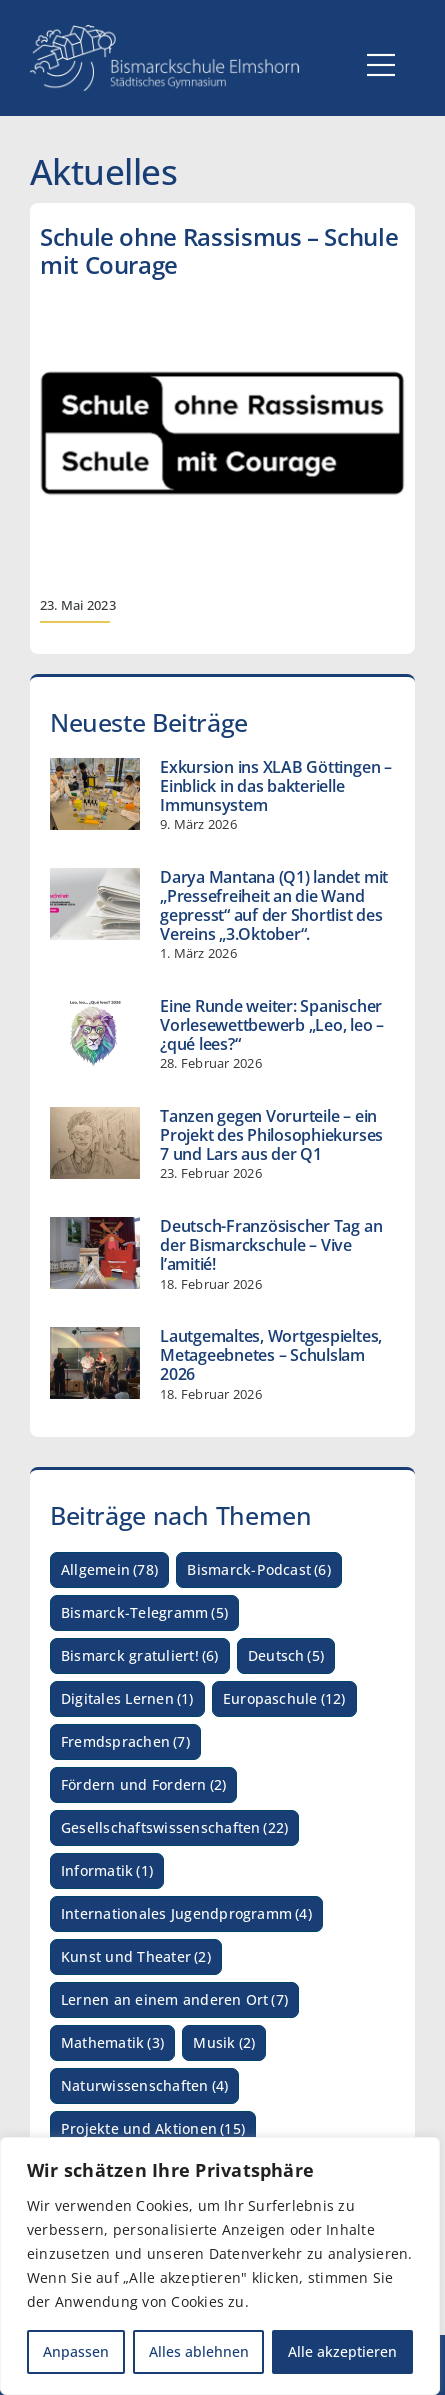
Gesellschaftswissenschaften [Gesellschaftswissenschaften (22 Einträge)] (174, 1828)
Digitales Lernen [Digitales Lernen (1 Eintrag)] (127, 1699)
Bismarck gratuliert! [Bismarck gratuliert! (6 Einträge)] (140, 1656)
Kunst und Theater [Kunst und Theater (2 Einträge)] (136, 1957)
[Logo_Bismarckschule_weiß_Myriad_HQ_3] (165, 33)
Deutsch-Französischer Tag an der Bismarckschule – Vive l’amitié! (271, 1245)
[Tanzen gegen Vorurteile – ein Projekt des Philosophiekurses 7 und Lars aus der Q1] (95, 1143)
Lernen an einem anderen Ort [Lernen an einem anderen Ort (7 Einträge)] (174, 2000)
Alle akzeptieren (342, 2351)
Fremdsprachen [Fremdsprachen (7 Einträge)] (125, 1742)
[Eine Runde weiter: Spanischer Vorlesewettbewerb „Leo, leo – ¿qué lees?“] (95, 1033)
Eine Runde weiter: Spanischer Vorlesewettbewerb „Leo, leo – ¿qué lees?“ (272, 1025)
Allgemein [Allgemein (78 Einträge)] (109, 1570)
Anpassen (76, 2351)
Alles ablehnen (199, 2351)
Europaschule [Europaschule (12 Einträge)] (284, 1699)
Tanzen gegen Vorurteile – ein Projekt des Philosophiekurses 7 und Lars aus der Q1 (271, 1135)
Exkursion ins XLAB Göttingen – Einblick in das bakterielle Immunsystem (276, 786)
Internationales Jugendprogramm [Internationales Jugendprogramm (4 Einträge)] (186, 1914)
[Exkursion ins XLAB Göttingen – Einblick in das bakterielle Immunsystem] (95, 794)
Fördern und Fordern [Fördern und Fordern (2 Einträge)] (143, 1785)
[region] (220, 2266)
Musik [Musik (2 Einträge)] (224, 2043)
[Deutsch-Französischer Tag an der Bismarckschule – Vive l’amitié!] (95, 1253)
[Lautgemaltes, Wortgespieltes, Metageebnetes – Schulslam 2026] (95, 1363)
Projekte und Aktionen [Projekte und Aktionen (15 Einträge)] (153, 2129)
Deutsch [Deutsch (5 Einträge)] (286, 1656)
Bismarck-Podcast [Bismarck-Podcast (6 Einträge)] (259, 1570)
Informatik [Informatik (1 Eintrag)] (107, 1871)
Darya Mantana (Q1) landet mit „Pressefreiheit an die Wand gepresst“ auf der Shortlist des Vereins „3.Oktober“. (274, 906)
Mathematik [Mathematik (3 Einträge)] (112, 2043)
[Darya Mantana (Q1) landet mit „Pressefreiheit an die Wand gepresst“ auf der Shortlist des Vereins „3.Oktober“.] (95, 904)
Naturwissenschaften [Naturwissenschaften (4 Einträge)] (144, 2086)
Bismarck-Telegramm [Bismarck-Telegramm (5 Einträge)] (144, 1613)
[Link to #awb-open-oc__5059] (381, 65)
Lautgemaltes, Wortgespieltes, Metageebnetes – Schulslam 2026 (271, 1355)
